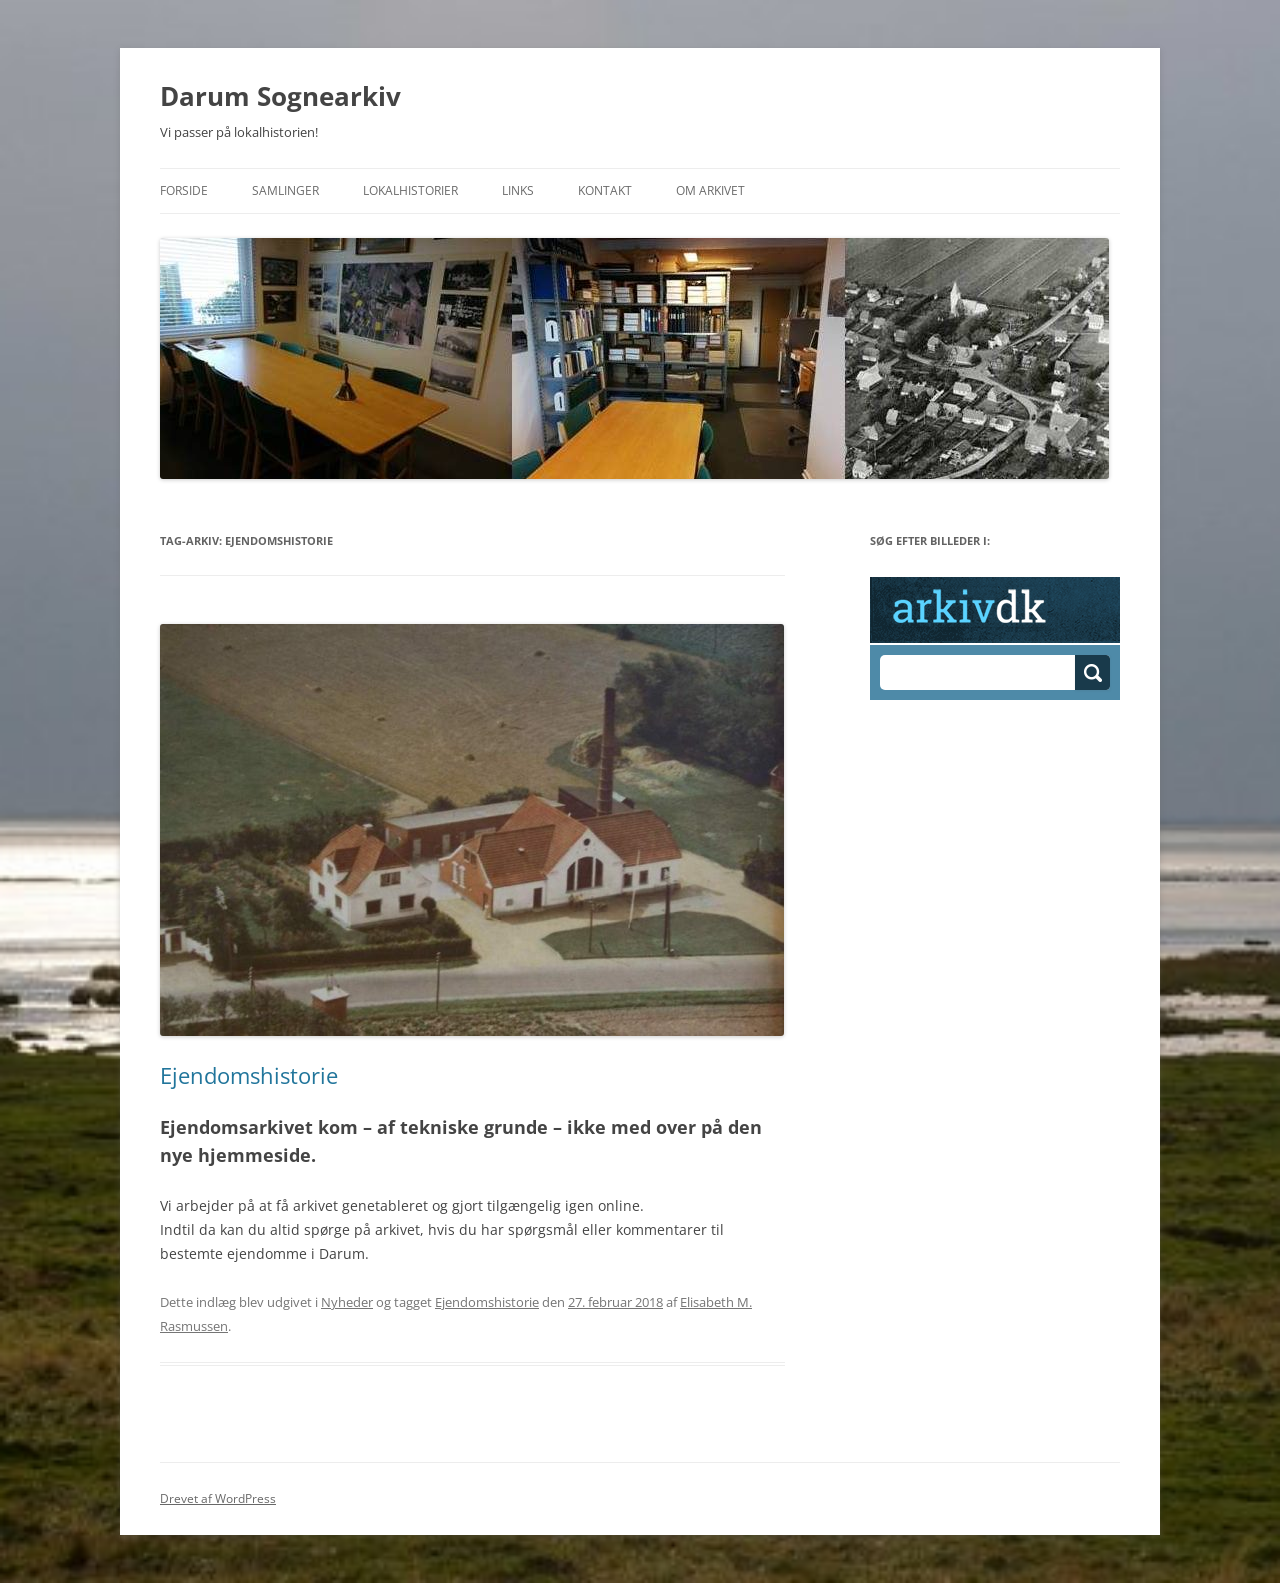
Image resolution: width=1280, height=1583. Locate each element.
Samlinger (285, 190)
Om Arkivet (710, 190)
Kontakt (605, 190)
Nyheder (347, 1302)
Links (518, 190)
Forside (184, 190)
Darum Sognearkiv (280, 96)
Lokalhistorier (410, 190)
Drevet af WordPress (218, 1498)
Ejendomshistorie (249, 1075)
